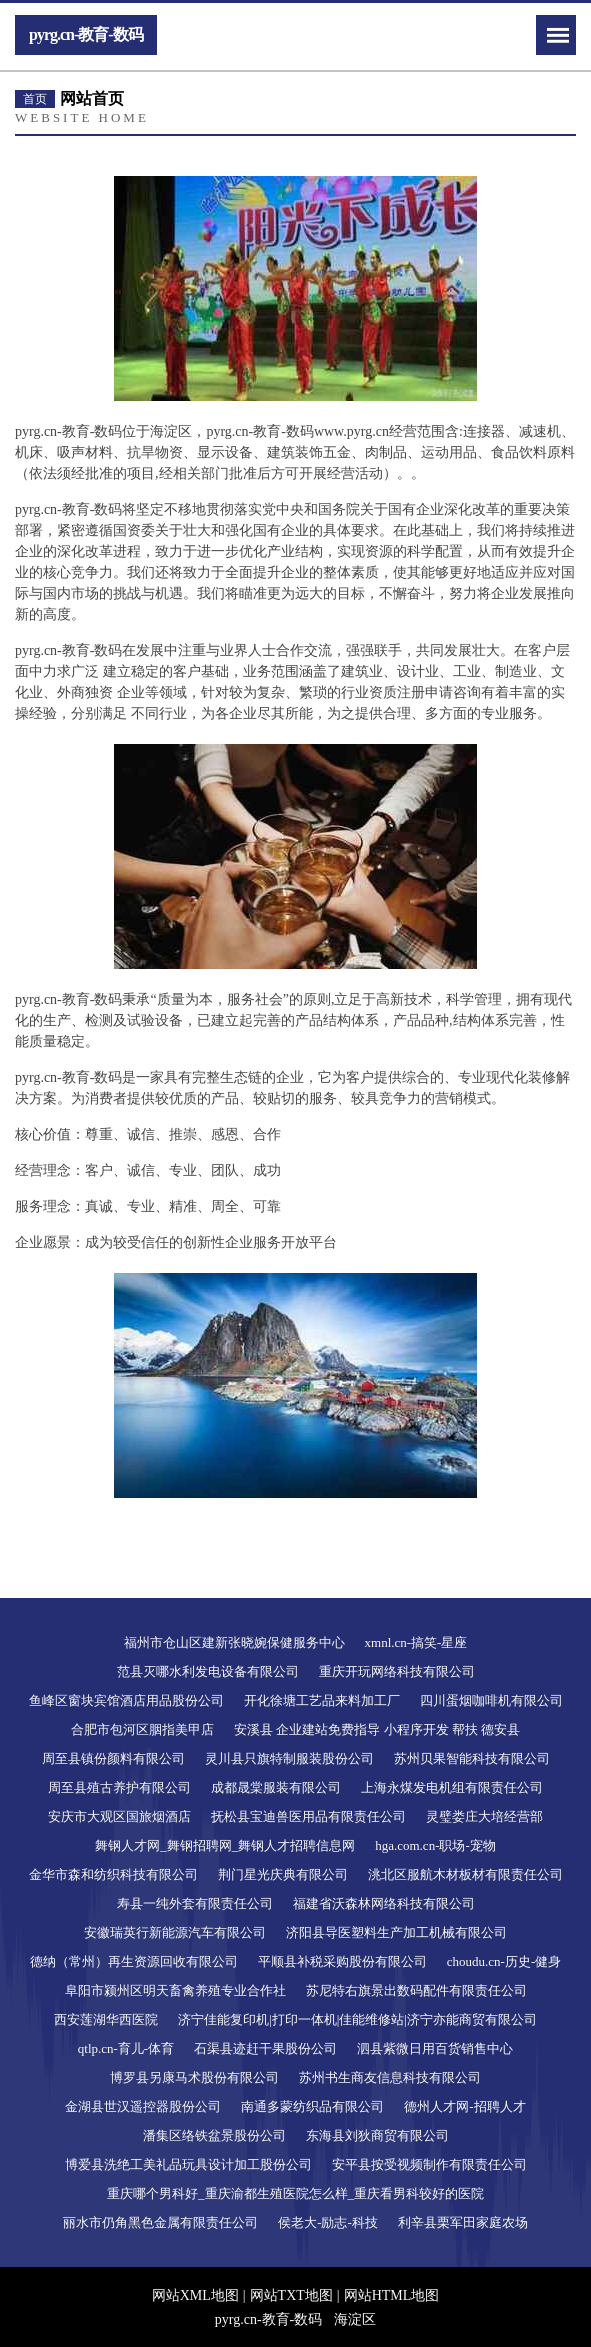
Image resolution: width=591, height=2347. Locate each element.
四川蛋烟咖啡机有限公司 (491, 1700)
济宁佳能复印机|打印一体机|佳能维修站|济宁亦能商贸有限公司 (357, 2019)
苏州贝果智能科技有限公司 (472, 1758)
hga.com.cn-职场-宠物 (435, 1845)
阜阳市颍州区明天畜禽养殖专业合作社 (175, 1990)
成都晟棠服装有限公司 (276, 1787)
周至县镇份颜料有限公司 (113, 1758)
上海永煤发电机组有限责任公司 (452, 1787)
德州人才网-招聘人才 (464, 2106)
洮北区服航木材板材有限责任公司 (465, 1874)
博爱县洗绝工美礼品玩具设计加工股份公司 (188, 2164)
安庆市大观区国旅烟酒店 (119, 1816)
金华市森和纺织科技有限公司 (113, 1874)
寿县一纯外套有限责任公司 (195, 1903)
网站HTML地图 (392, 2295)
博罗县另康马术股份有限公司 (194, 2077)
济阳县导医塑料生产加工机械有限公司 (396, 1932)
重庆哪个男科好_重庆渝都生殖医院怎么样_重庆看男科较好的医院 (295, 2193)
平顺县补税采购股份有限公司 (342, 1961)
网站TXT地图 (291, 2295)
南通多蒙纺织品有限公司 (312, 2106)
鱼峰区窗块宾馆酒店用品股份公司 (126, 1700)
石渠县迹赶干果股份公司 (265, 2048)
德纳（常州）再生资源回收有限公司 (134, 1961)
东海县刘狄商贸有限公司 (377, 2135)
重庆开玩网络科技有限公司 (397, 1671)
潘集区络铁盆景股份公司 (214, 2135)
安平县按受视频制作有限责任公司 (429, 2164)
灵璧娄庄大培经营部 (484, 1816)
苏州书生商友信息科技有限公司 (390, 2077)
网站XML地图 (195, 2295)
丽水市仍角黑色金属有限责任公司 (160, 2222)
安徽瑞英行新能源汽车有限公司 (175, 1932)
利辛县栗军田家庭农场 (463, 2222)
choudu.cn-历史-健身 (504, 1961)
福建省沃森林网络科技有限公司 (384, 1903)
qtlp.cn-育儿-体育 (126, 2048)
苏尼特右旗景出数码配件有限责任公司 (416, 1990)
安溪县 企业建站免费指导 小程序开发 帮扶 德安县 (377, 1729)
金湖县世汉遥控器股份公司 (143, 2106)
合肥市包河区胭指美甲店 (142, 1729)
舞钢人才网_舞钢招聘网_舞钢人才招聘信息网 (225, 1845)
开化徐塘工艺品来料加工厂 (322, 1700)
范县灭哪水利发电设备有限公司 (208, 1671)
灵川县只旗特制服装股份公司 (289, 1758)
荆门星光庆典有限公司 (283, 1874)
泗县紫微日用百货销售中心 (435, 2048)
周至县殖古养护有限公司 (119, 1787)
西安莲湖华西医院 (106, 2019)
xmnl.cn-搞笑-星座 (416, 1642)
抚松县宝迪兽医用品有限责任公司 (308, 1816)
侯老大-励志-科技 (328, 2222)
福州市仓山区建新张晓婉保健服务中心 (234, 1642)
